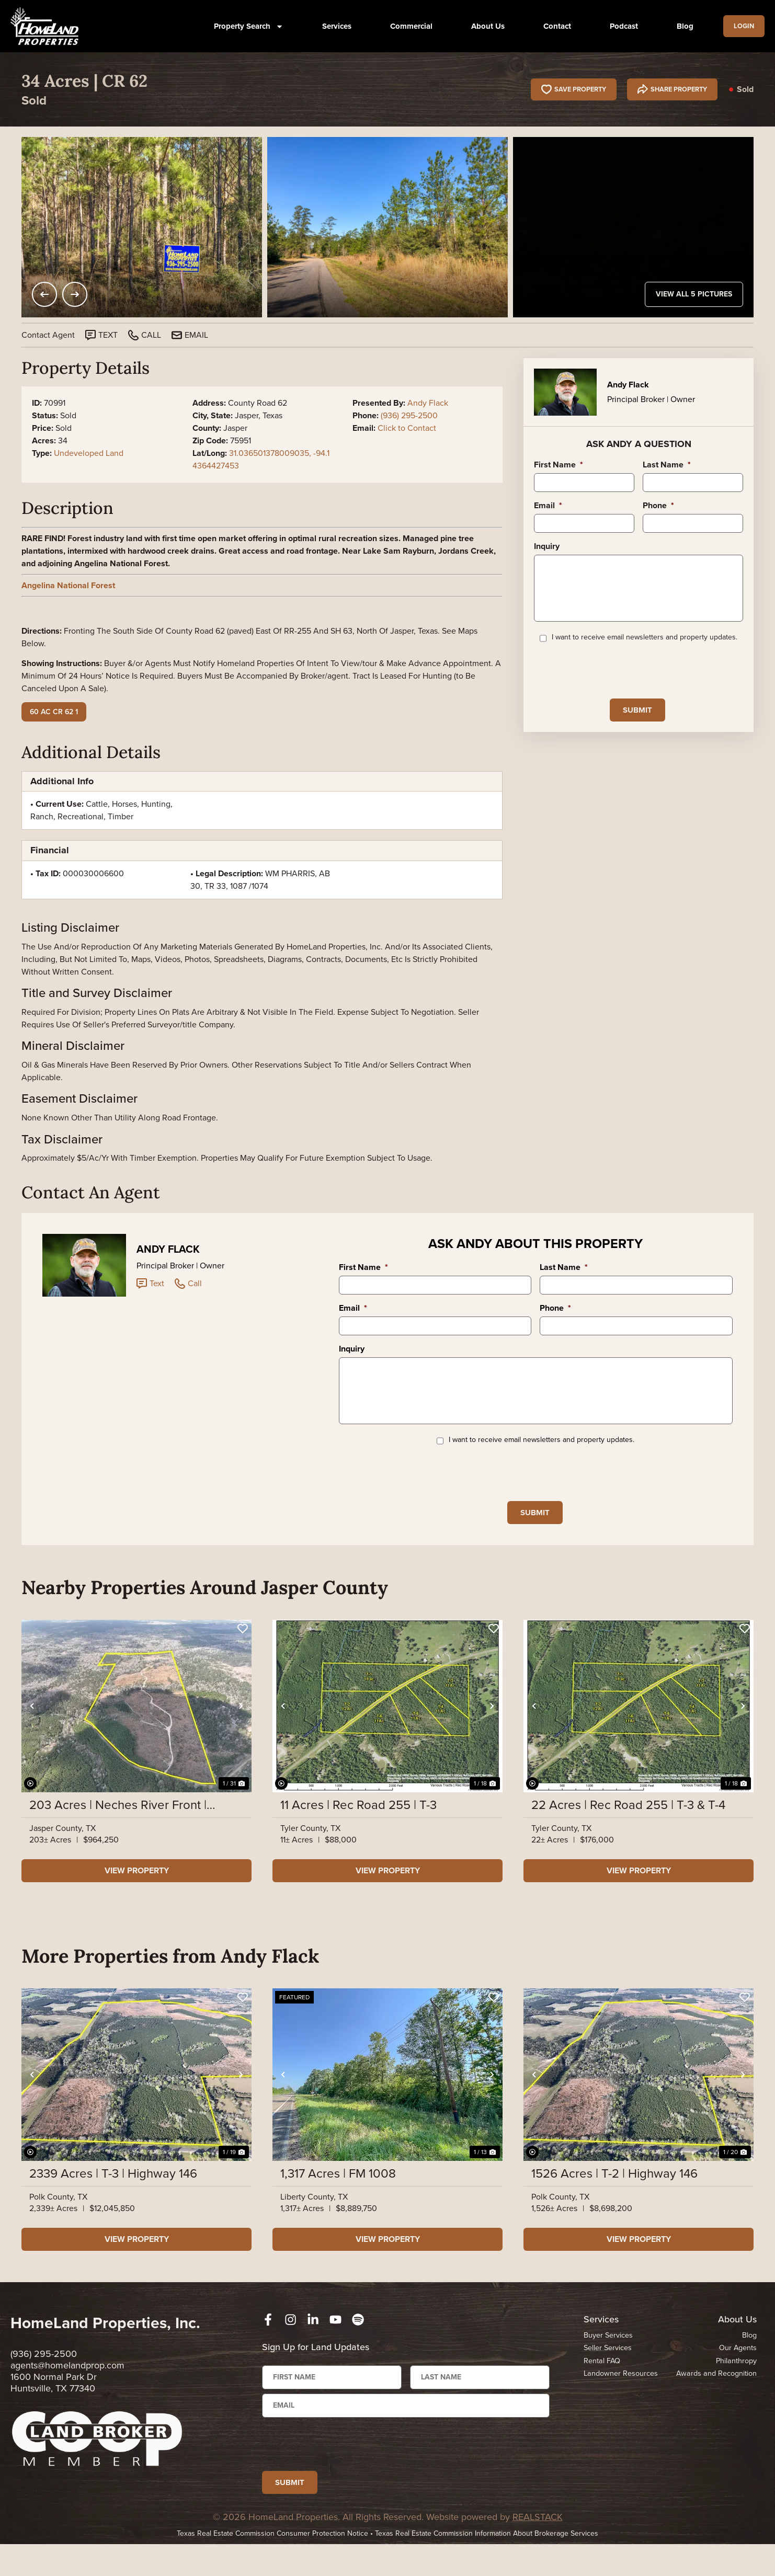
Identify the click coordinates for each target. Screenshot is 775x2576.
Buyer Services (608, 2356)
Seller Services (608, 2369)
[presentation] (613, 686)
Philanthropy (735, 2382)
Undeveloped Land (88, 453)
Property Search (244, 26)
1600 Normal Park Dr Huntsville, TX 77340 (53, 2403)
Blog (680, 26)
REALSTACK (537, 2549)
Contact (552, 26)
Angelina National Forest (68, 585)
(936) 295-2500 (409, 415)
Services (332, 26)
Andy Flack (427, 403)
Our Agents (737, 2369)
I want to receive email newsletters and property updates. (644, 654)
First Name (558, 465)
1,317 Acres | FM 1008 (338, 2194)
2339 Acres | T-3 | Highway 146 (113, 2194)
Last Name (667, 465)
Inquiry (547, 546)
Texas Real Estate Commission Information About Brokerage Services (486, 2565)
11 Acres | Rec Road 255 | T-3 (358, 1825)
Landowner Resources (622, 2395)
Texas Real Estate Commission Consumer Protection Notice (272, 2565)
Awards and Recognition (715, 2395)
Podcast (619, 26)
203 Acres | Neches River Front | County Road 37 (118, 1825)
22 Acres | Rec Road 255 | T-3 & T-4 (628, 1825)
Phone (658, 505)
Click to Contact (407, 428)
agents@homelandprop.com (67, 2386)
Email (548, 505)
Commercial (406, 26)
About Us (483, 26)
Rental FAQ (602, 2382)
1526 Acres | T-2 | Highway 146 (614, 2194)
